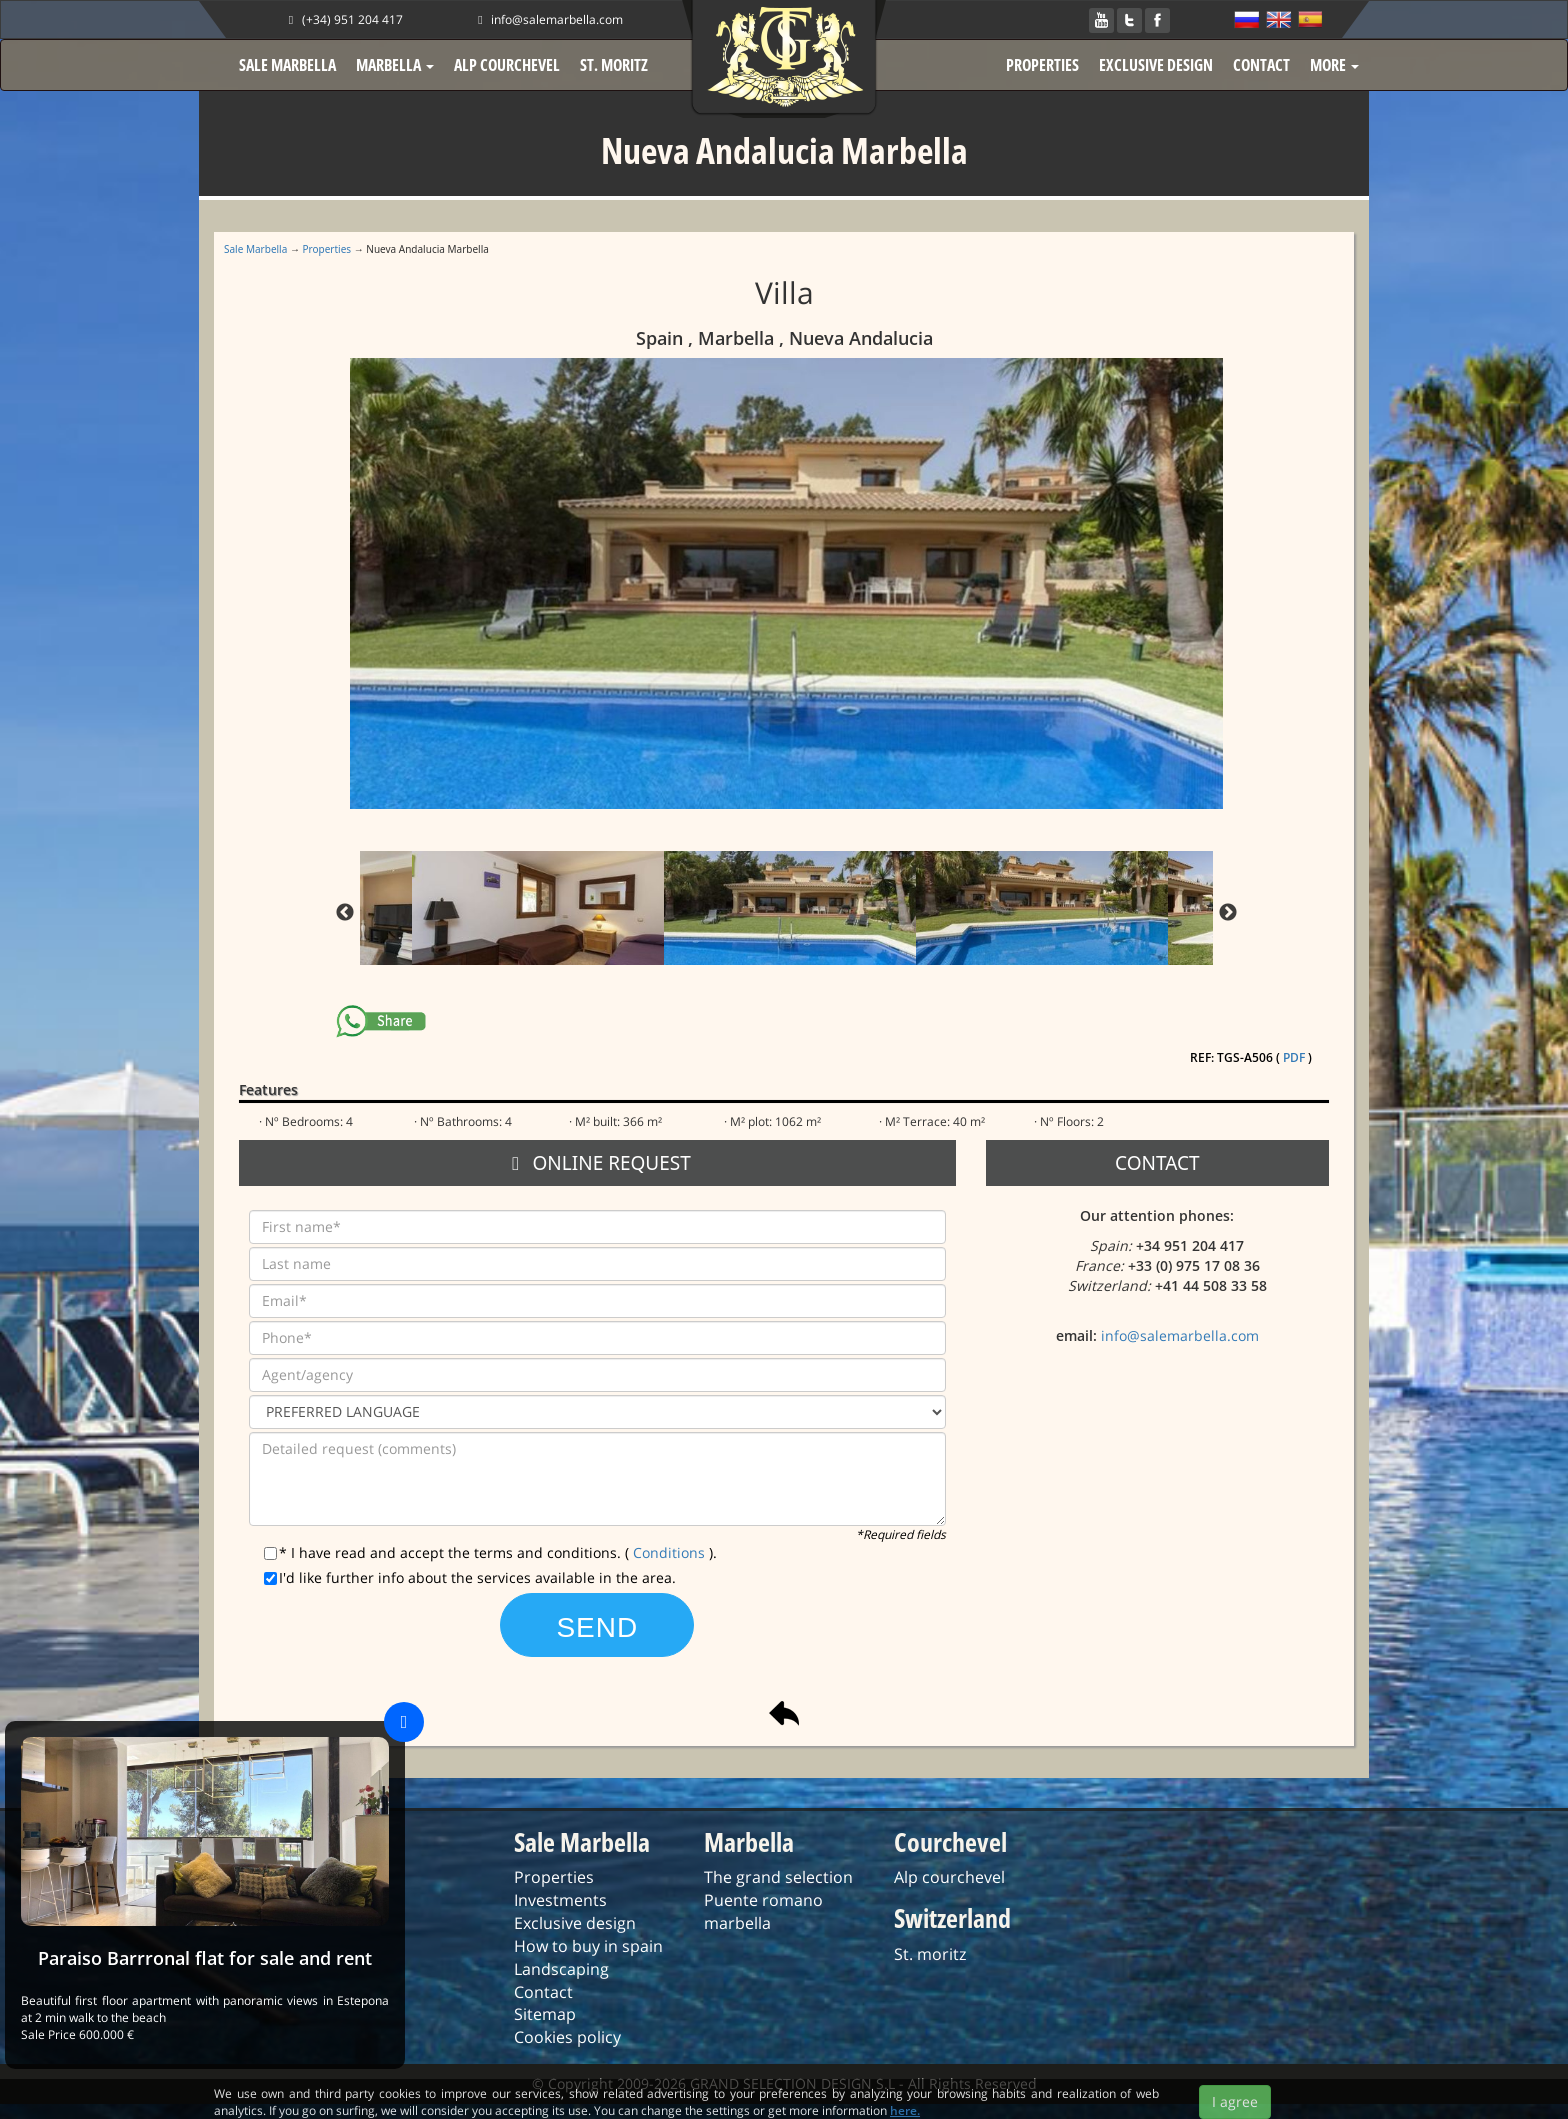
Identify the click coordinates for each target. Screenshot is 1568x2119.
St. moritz (930, 1954)
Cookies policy (567, 2037)
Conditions (671, 1552)
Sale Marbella (255, 249)
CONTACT (1261, 65)
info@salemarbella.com (548, 19)
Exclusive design (575, 1923)
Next (1228, 913)
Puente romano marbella (763, 1911)
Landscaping (561, 1969)
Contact (543, 1992)
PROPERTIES (1042, 65)
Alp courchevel (949, 1877)
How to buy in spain (588, 1946)
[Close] (404, 1722)
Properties (327, 249)
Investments (560, 1900)
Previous (345, 913)
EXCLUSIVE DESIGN (1156, 65)
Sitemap (545, 2014)
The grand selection (778, 1877)
